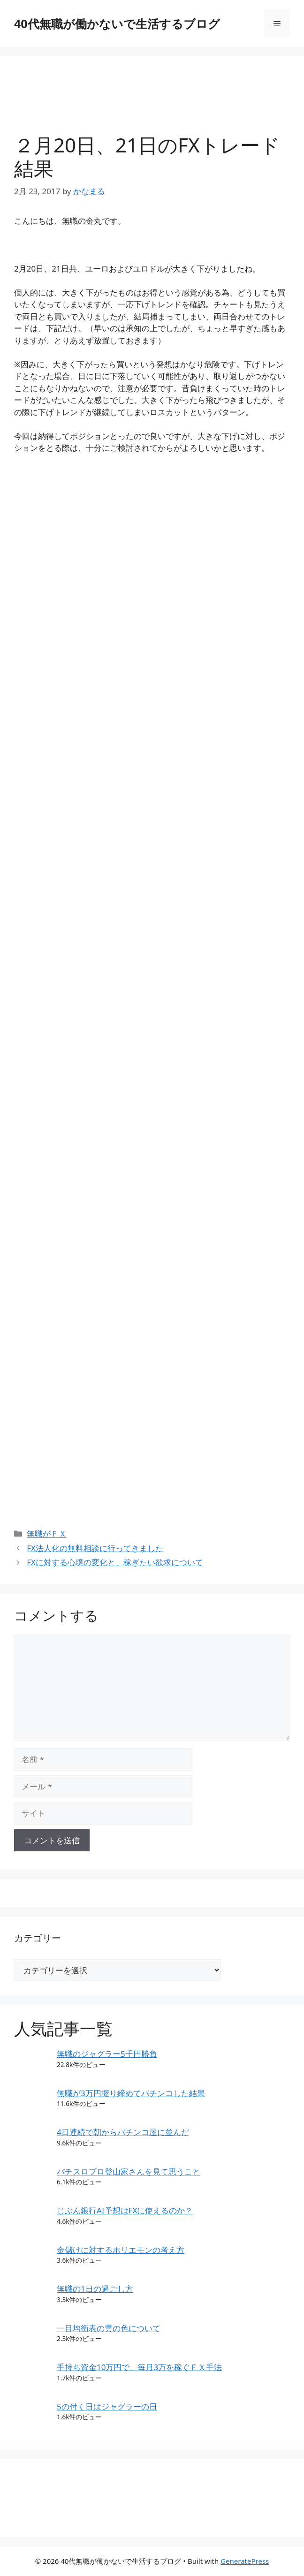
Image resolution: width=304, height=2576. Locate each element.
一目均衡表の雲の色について (108, 2328)
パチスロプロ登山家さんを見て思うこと (128, 2171)
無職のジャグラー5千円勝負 (107, 2053)
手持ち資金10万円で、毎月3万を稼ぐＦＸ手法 (139, 2367)
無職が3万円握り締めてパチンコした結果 (131, 2093)
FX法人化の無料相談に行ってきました (95, 1548)
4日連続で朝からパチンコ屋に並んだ (123, 2132)
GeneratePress (244, 2561)
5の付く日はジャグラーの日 (107, 2406)
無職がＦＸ (47, 1533)
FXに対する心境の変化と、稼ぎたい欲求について (115, 1562)
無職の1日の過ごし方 (95, 2288)
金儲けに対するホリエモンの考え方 (120, 2249)
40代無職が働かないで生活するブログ (117, 23)
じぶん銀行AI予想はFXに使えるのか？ (125, 2210)
